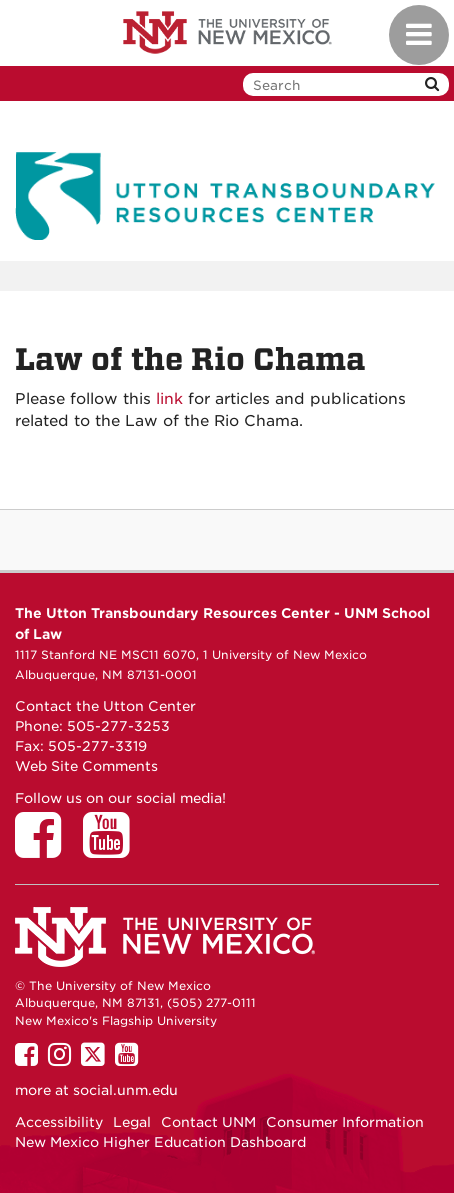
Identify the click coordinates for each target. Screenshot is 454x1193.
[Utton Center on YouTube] (113, 849)
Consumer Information (345, 1122)
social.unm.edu (125, 1090)
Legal (132, 1122)
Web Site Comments (86, 766)
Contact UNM (208, 1122)
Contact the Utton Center (105, 706)
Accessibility (59, 1122)
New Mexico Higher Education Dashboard (160, 1142)
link (169, 399)
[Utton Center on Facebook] (45, 849)
